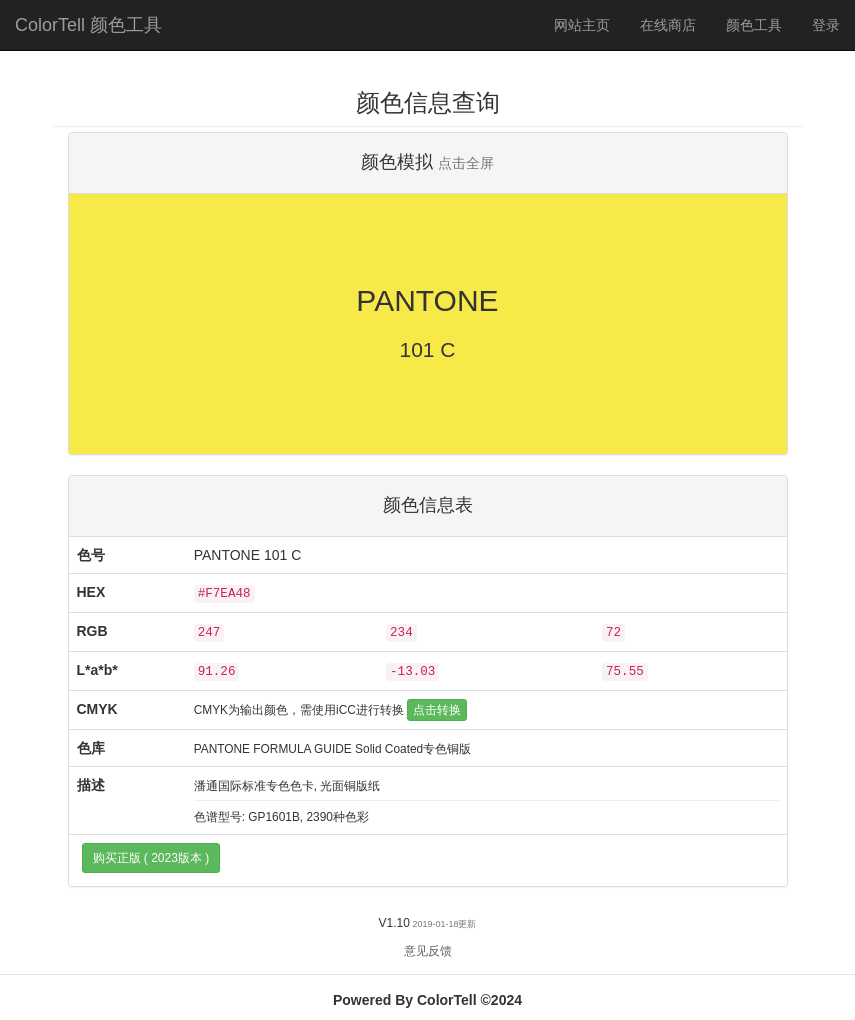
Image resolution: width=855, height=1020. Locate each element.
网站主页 (582, 25)
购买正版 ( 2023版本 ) (151, 858)
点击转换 (437, 710)
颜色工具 (761, 23)
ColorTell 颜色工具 (88, 25)
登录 (826, 25)
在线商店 (668, 25)
